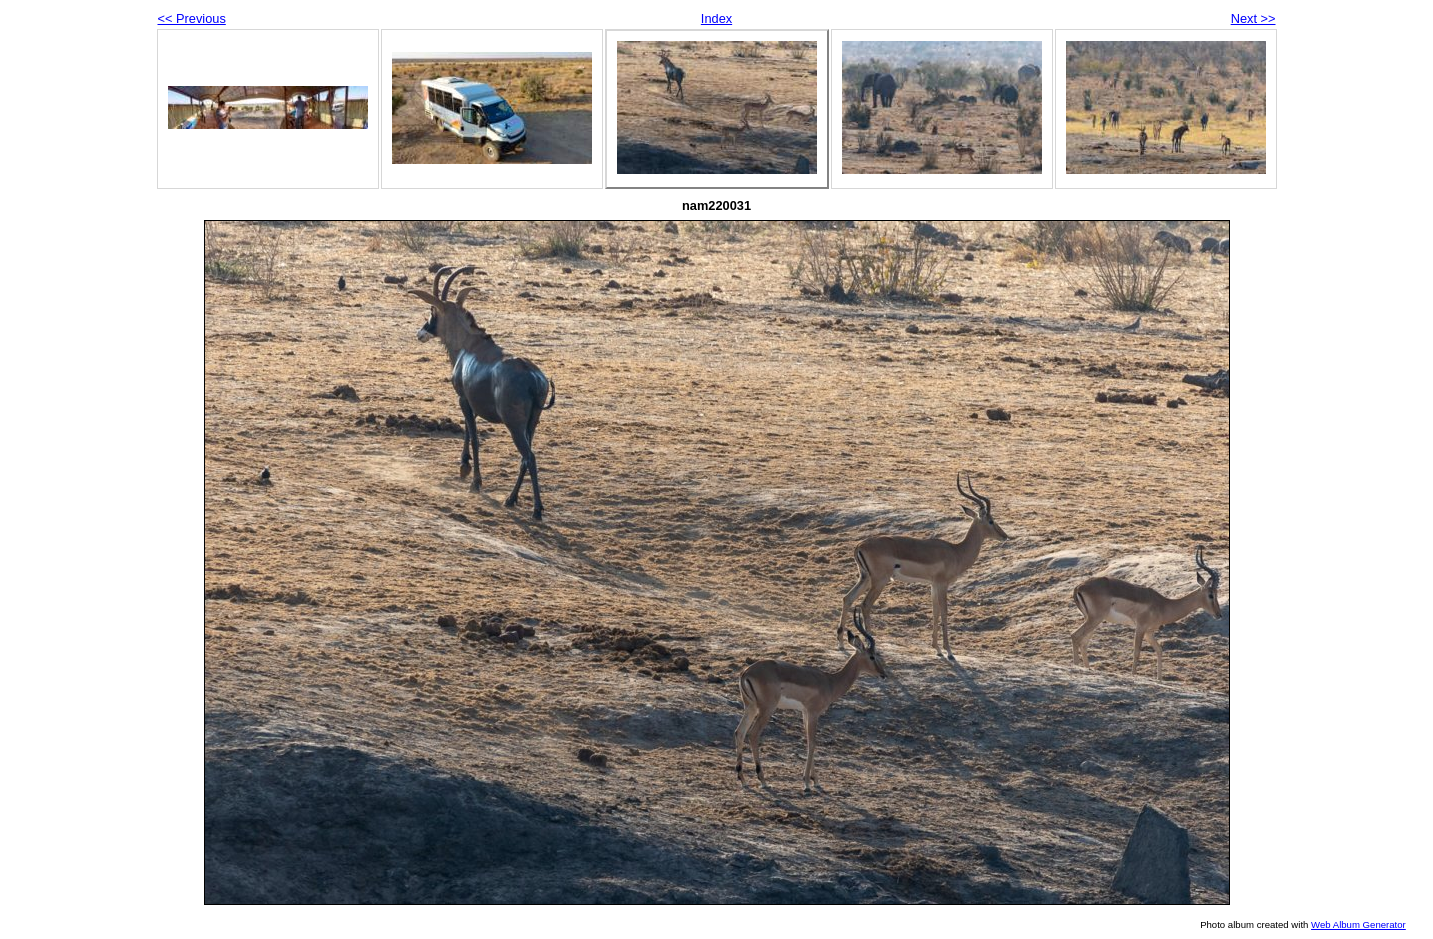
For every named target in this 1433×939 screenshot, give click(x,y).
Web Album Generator (1358, 924)
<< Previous (192, 18)
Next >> (1253, 18)
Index (716, 18)
